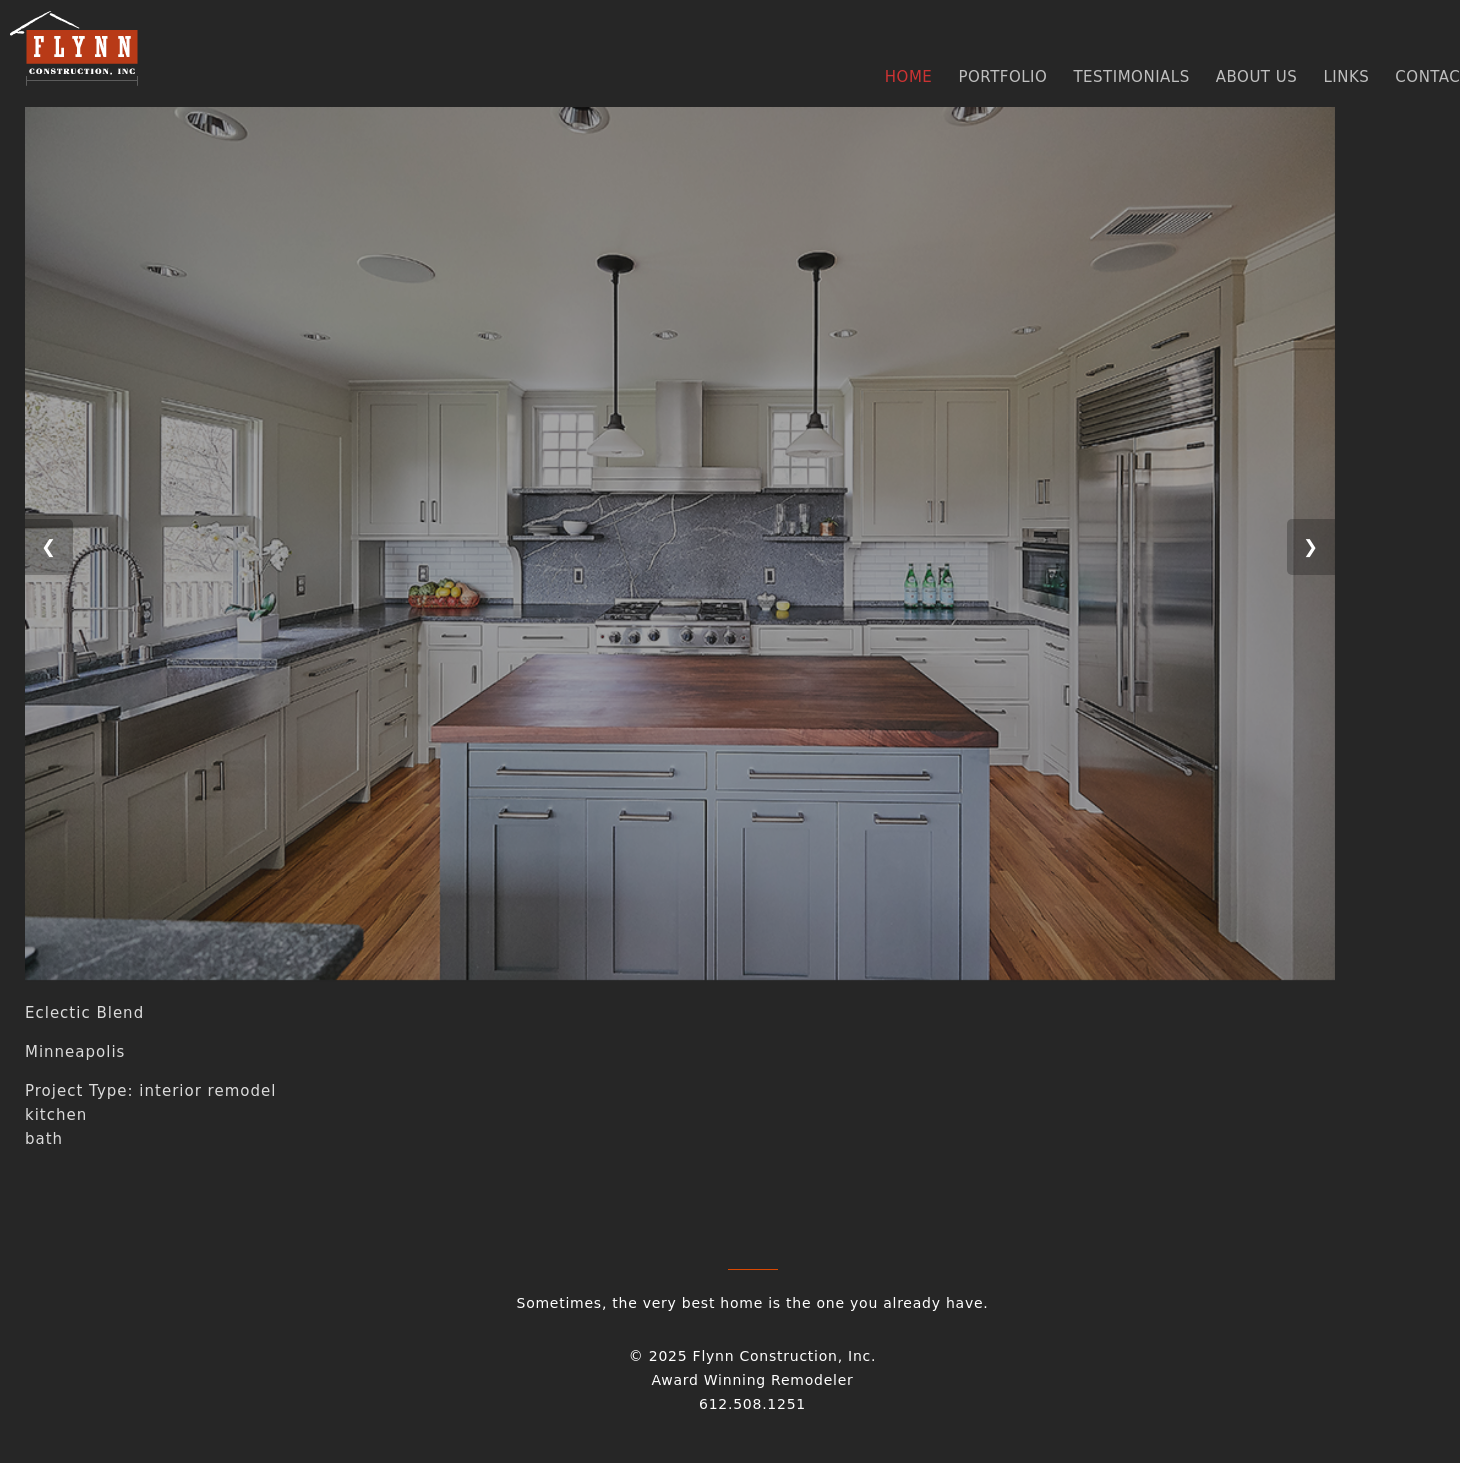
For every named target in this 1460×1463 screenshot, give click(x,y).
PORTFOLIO (1002, 77)
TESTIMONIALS (1131, 77)
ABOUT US (1257, 77)
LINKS (1346, 77)
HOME (909, 77)
